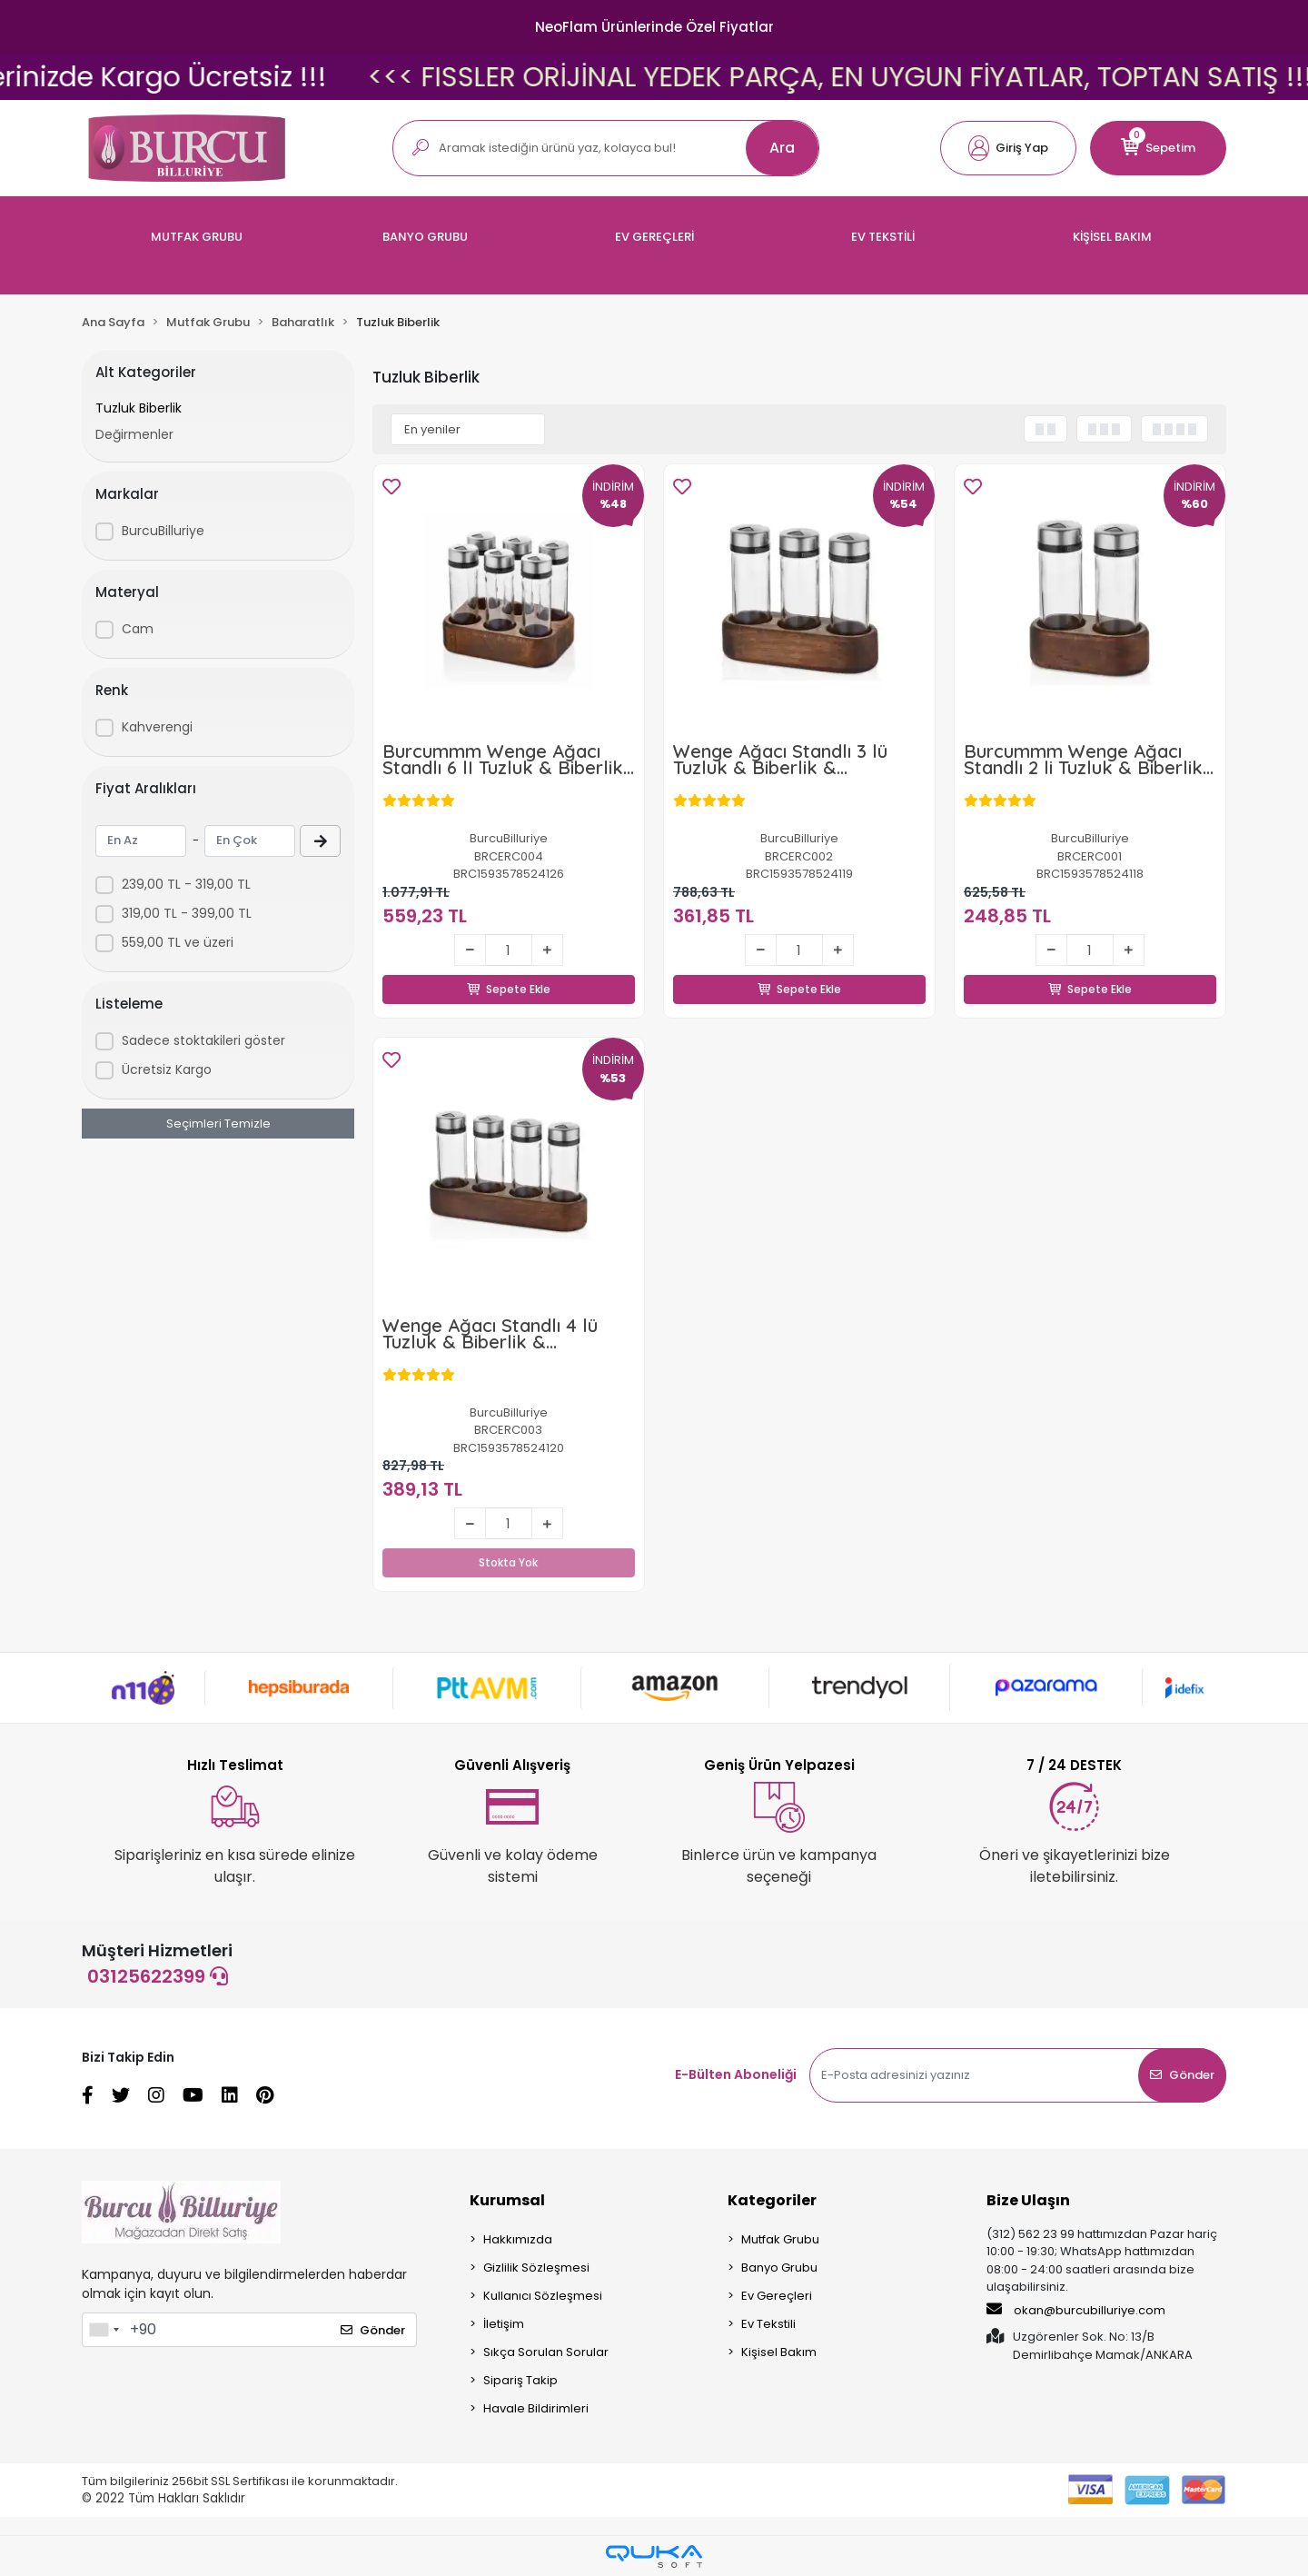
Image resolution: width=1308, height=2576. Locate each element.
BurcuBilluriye (163, 531)
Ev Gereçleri (776, 2295)
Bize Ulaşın (1028, 2200)
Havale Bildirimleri (536, 2408)
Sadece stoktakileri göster (203, 1040)
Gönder (1182, 2075)
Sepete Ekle (508, 969)
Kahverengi (157, 727)
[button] (1008, 148)
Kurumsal (507, 2200)
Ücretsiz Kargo (167, 1069)
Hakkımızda (517, 2239)
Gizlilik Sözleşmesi (536, 2267)
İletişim (503, 2323)
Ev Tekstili (768, 2323)
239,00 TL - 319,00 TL (186, 884)
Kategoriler (772, 2200)
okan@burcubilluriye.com (1075, 2310)
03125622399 (157, 1976)
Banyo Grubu (779, 2267)
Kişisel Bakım (779, 2352)
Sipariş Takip (520, 2380)
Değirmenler (134, 434)
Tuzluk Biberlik (138, 408)
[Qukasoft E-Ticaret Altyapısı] (654, 2556)
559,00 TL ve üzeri (177, 942)
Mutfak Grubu (780, 2239)
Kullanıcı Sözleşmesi (542, 2295)
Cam (138, 629)
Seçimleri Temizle (218, 1123)
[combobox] (103, 2329)
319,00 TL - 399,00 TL (187, 913)
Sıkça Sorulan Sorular (546, 2352)
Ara (782, 147)
